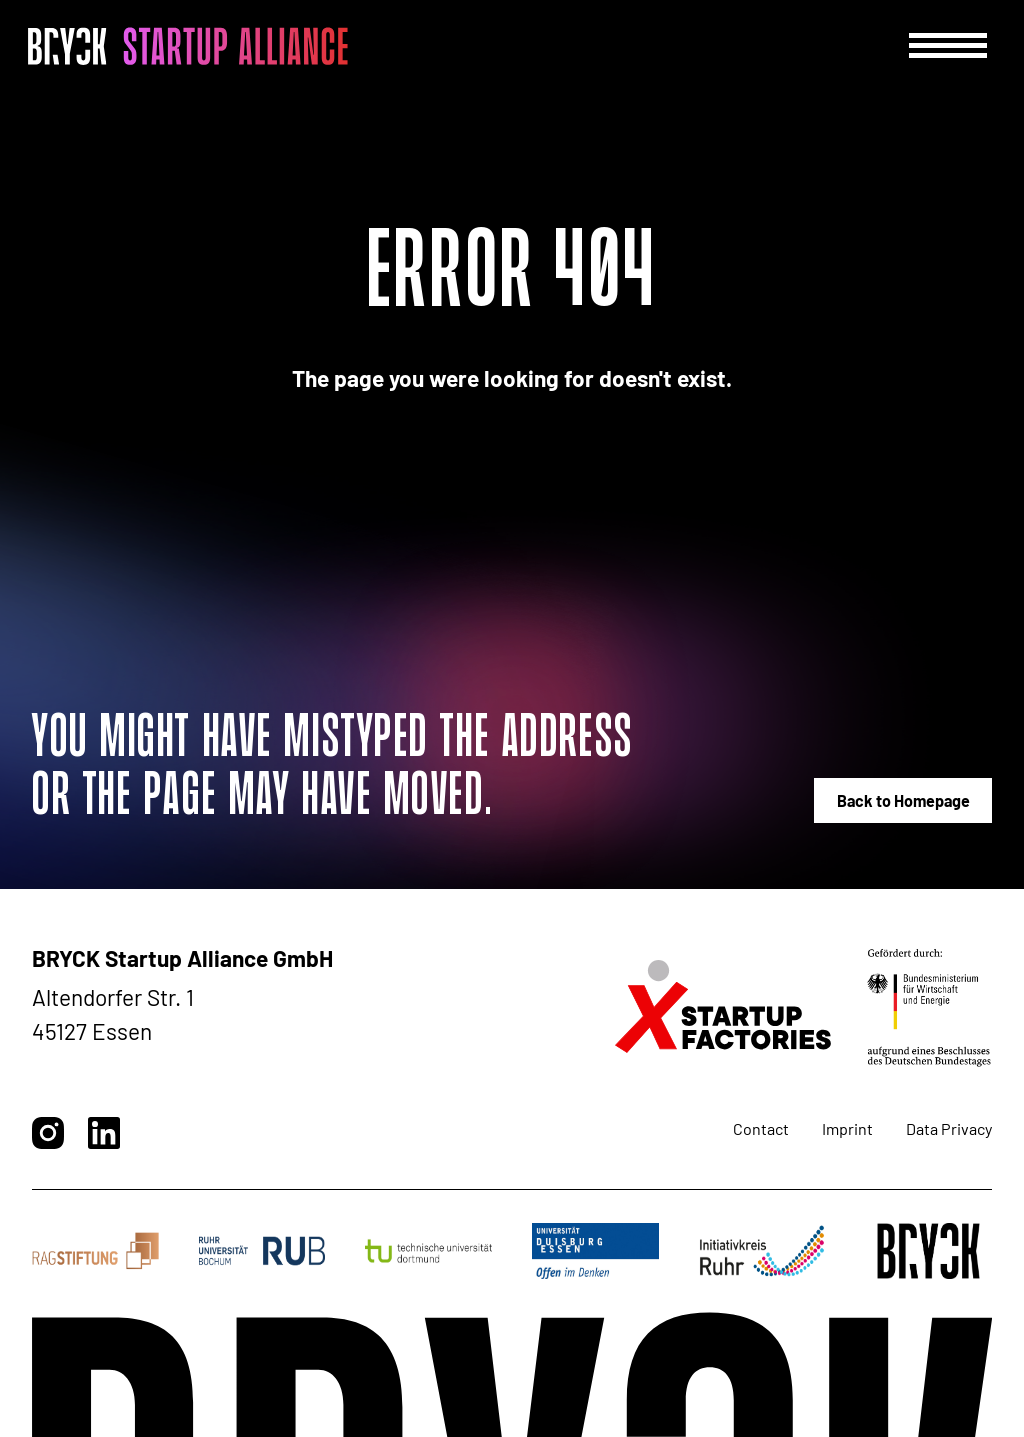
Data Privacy (949, 1128)
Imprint (847, 1128)
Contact (761, 1128)
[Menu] (948, 46)
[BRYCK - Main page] (188, 46)
